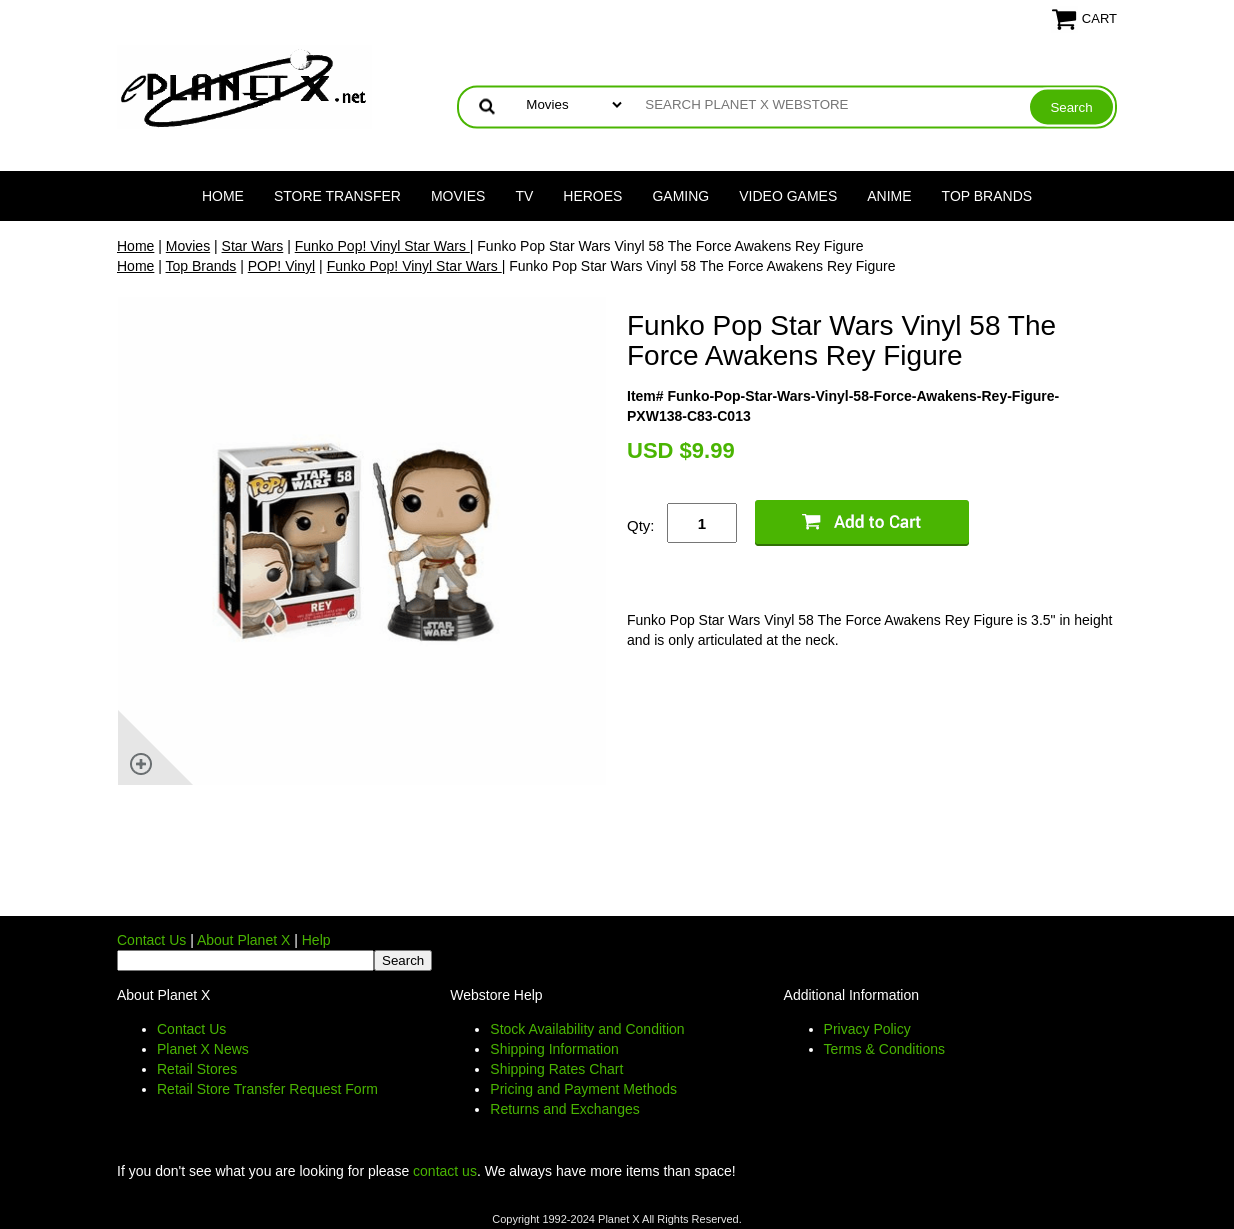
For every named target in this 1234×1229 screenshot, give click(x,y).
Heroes (592, 196)
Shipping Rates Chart (556, 1069)
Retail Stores (197, 1069)
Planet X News (203, 1049)
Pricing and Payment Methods (583, 1089)
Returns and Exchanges (564, 1109)
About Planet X (243, 940)
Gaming (680, 196)
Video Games (788, 196)
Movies (458, 196)
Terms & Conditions (884, 1049)
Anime (889, 196)
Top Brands (987, 196)
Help (316, 940)
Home (223, 196)
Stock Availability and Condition (587, 1029)
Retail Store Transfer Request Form (267, 1089)
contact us (445, 1171)
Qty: (641, 525)
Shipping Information (554, 1049)
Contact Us (151, 940)
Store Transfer (337, 196)
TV (524, 196)
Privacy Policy (867, 1029)
